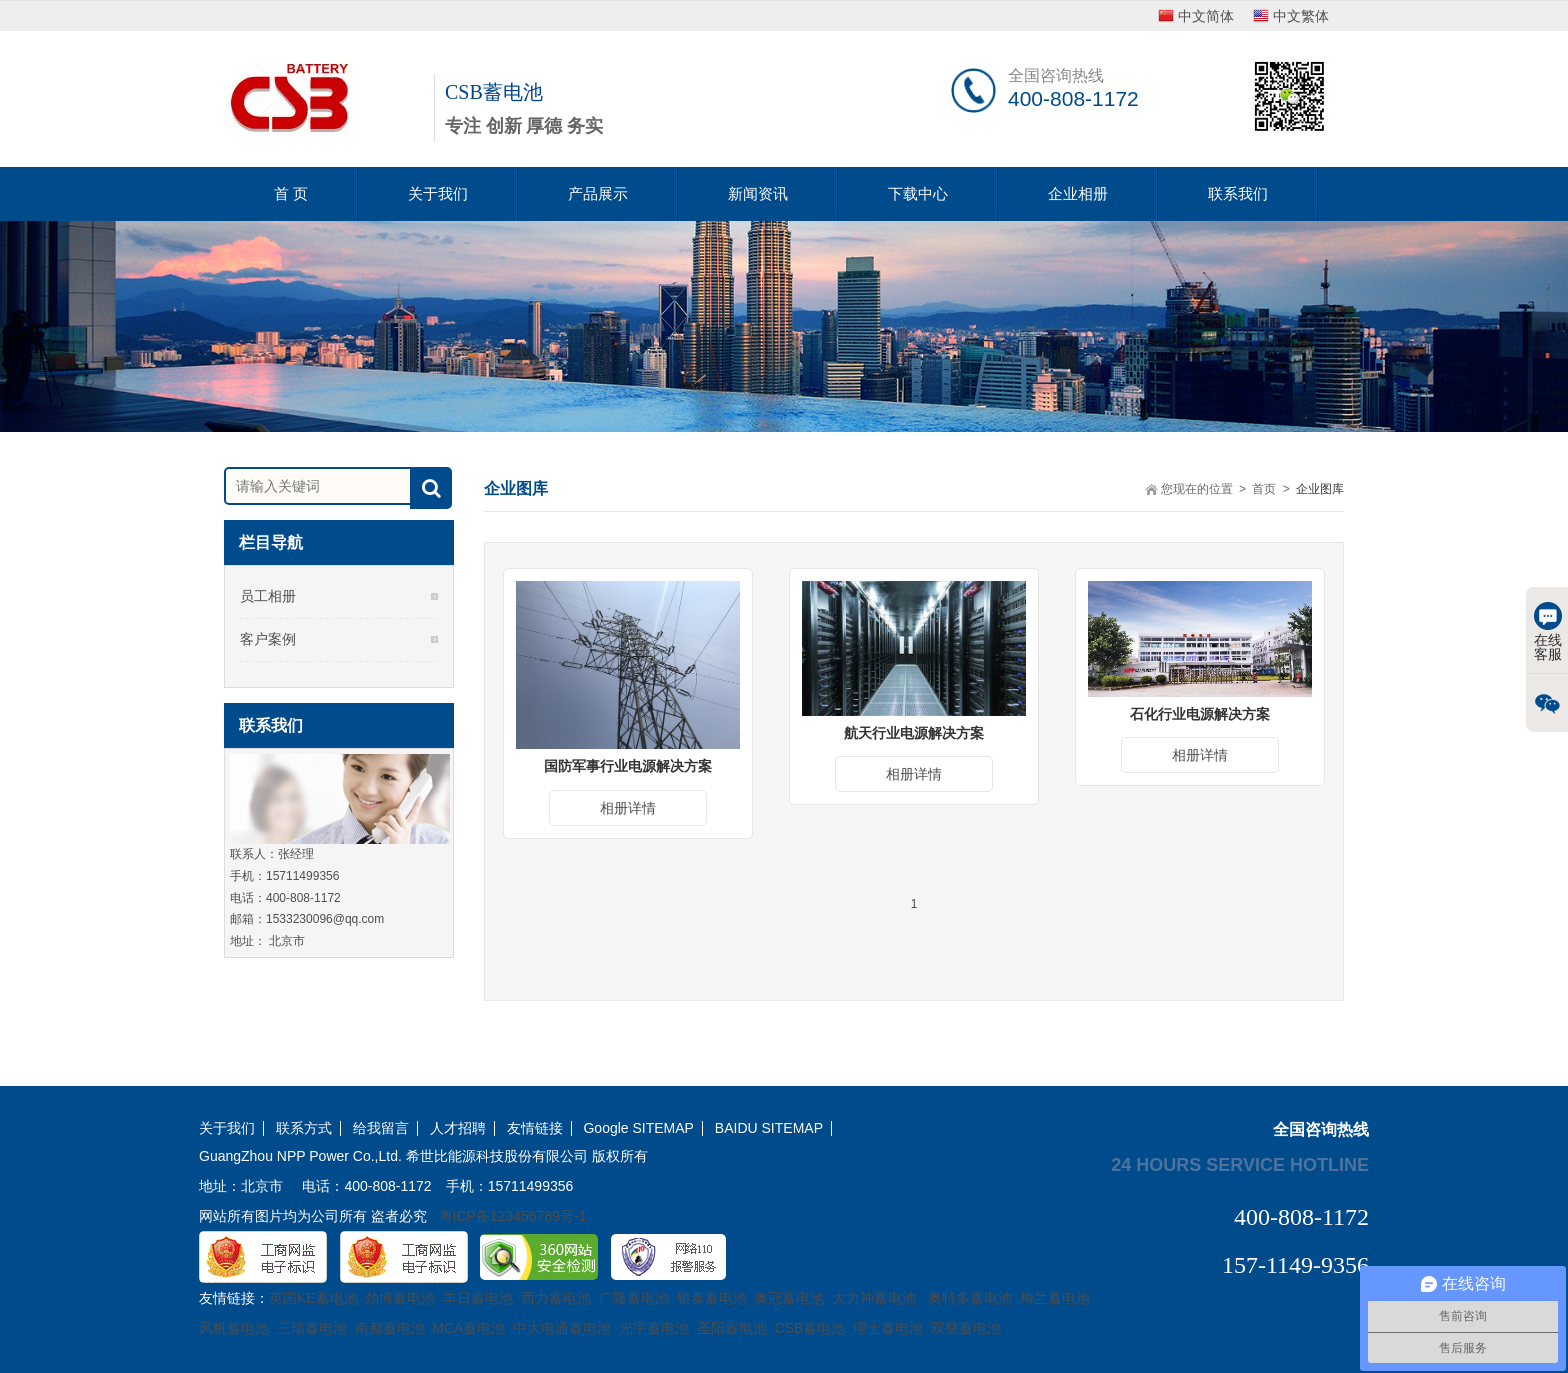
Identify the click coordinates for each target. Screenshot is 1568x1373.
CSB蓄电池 (810, 1328)
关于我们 (438, 193)
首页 (1264, 489)
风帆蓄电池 (234, 1328)
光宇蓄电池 (654, 1328)
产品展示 (598, 193)
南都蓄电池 (390, 1328)
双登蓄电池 (966, 1328)
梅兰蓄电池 (1055, 1298)
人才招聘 (458, 1128)
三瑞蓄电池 (312, 1328)
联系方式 (304, 1128)
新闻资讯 (758, 193)
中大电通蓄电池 (562, 1328)
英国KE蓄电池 (313, 1298)
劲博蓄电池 (400, 1298)
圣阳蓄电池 (732, 1328)
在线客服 (1548, 632)
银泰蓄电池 (712, 1298)
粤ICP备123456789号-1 (513, 1216)
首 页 (291, 193)
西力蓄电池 (556, 1298)
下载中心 (918, 193)
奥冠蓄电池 (789, 1298)
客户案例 (268, 639)
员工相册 (268, 596)
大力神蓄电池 (874, 1298)
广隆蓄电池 (634, 1298)
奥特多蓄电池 (970, 1298)
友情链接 (535, 1128)
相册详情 (628, 808)
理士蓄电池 (888, 1328)
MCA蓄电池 (468, 1328)
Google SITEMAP (638, 1128)
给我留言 (381, 1128)
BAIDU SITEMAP (769, 1128)
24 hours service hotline (1240, 1164)
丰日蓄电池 (478, 1298)
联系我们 (1238, 193)
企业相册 (1078, 193)
